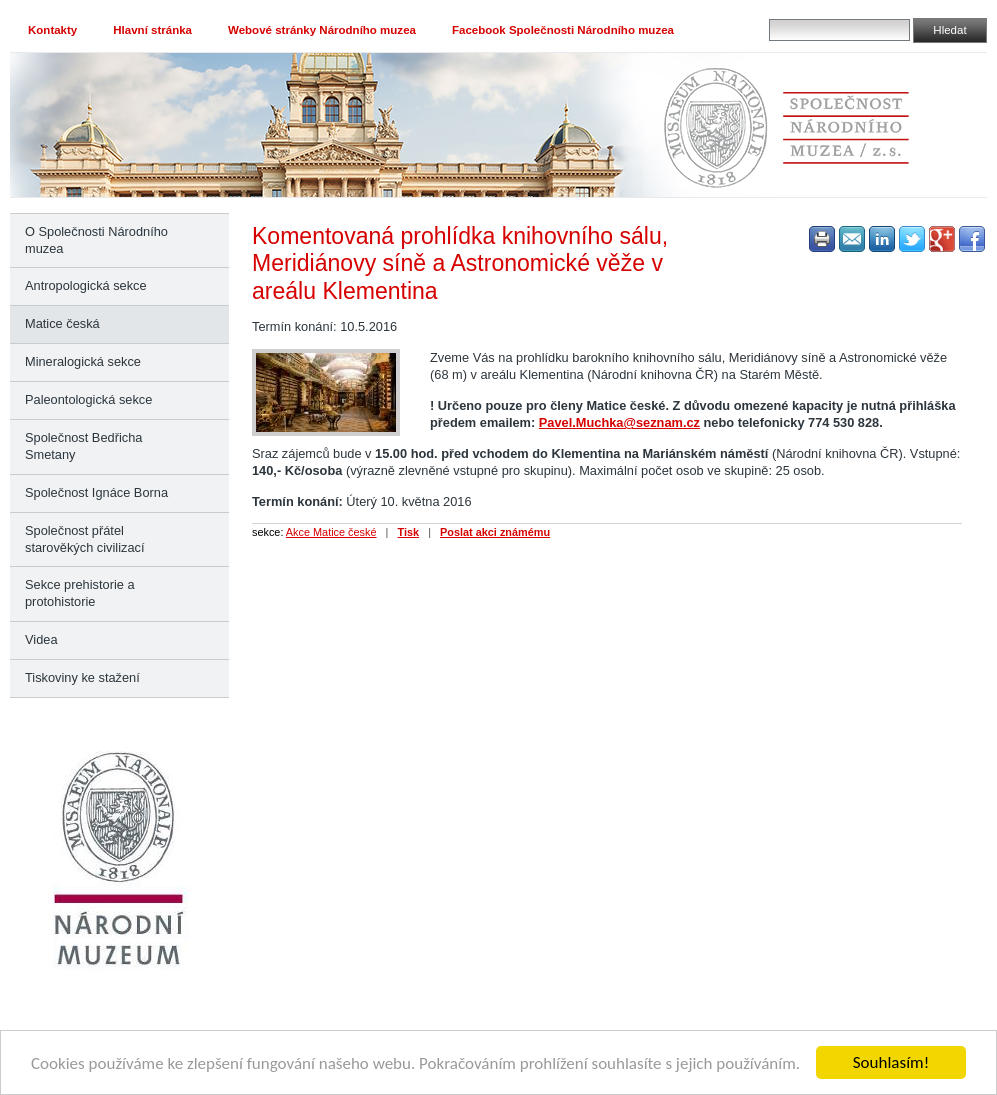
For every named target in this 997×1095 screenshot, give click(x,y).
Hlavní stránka (152, 30)
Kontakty (52, 30)
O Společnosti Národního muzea (96, 240)
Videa (41, 639)
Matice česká (62, 323)
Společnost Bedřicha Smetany (83, 446)
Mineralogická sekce (83, 361)
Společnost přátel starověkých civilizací (84, 539)
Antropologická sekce (86, 285)
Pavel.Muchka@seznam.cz (619, 422)
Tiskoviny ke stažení (82, 677)
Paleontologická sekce (88, 399)
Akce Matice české (331, 532)
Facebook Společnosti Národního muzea (563, 30)
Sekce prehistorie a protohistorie (80, 593)
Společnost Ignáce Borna (96, 492)
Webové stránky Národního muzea (322, 30)
